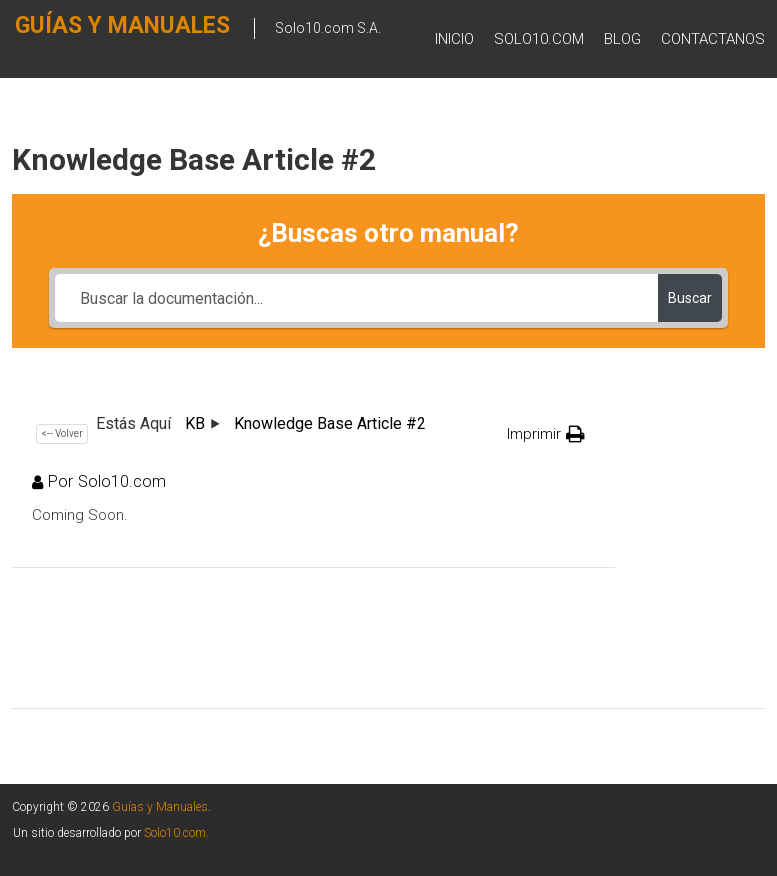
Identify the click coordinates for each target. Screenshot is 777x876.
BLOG (622, 39)
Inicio (454, 39)
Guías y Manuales (160, 807)
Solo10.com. (176, 833)
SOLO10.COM (539, 39)
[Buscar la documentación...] (356, 298)
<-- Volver (62, 433)
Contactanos (713, 39)
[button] (546, 434)
